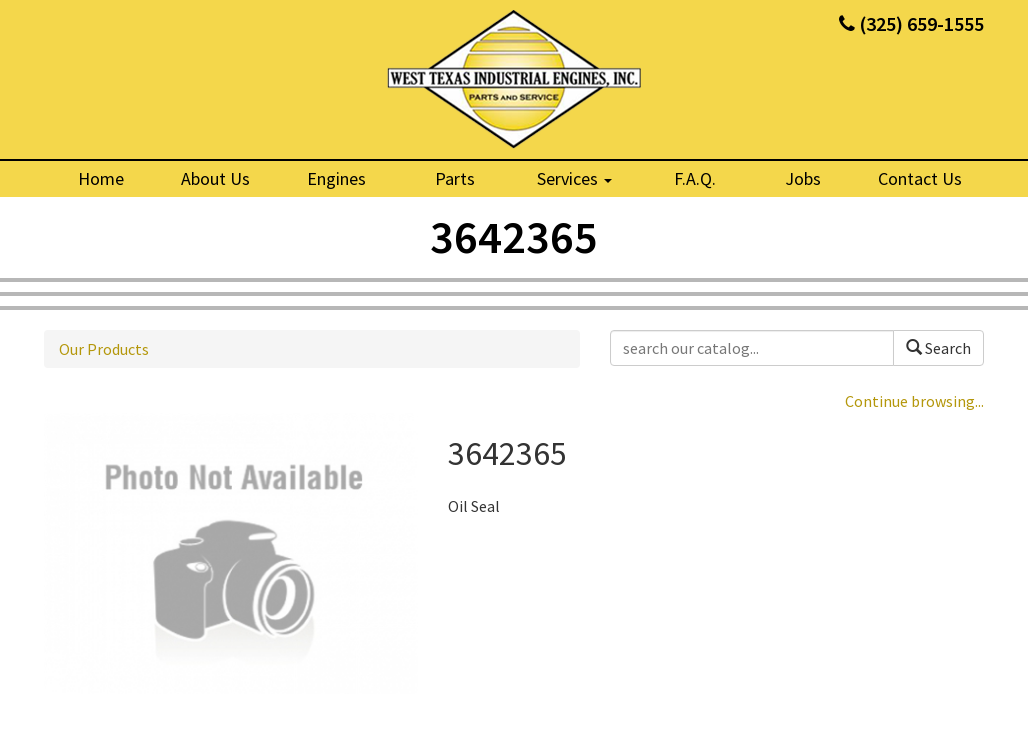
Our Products (104, 349)
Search (938, 348)
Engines (336, 178)
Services (574, 178)
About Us (215, 178)
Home (101, 178)
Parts (455, 178)
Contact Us (920, 178)
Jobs (803, 178)
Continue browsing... (914, 401)
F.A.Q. (695, 178)
